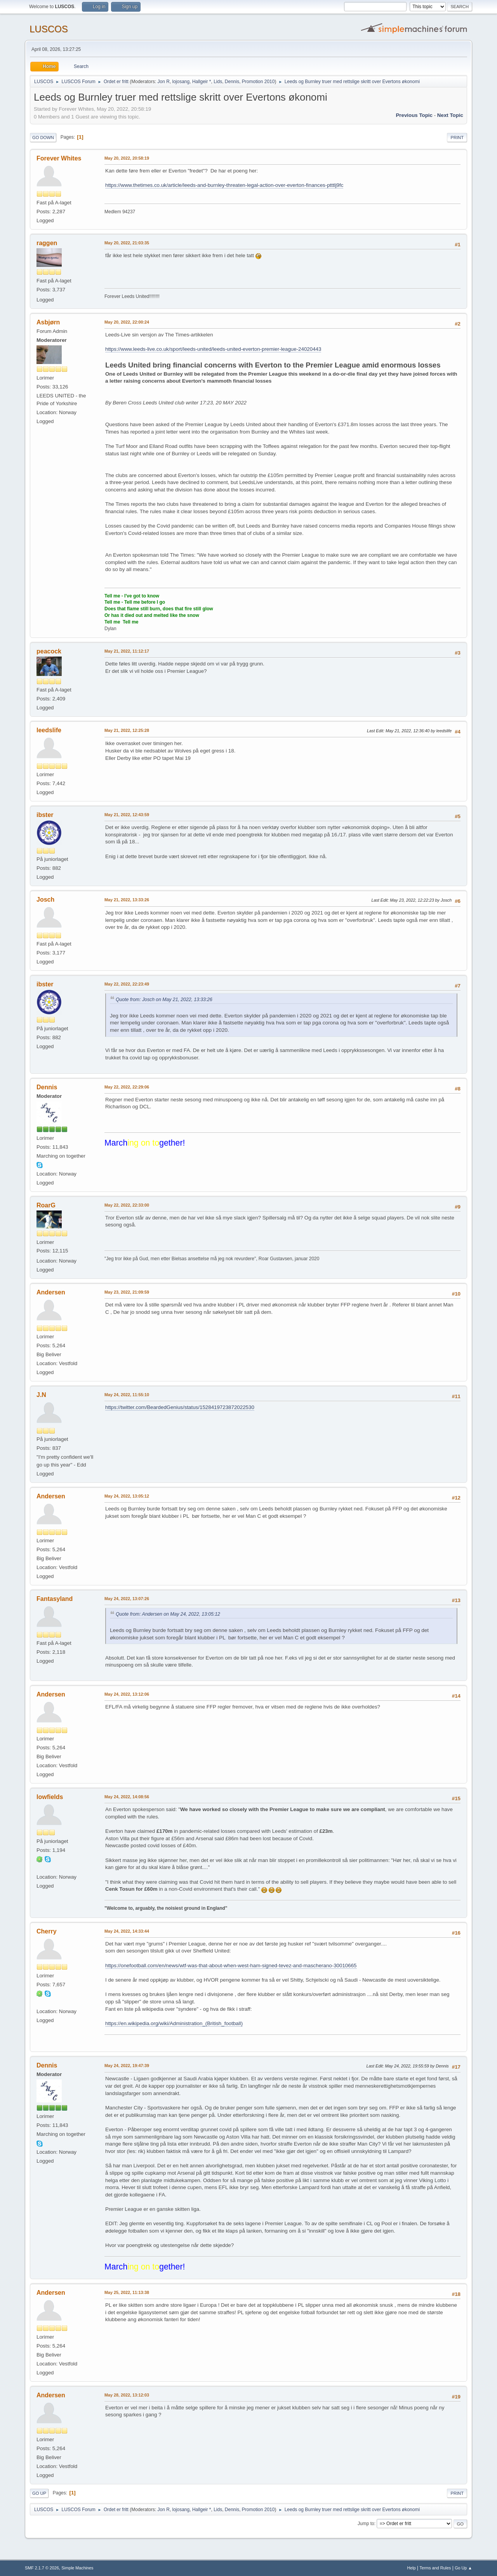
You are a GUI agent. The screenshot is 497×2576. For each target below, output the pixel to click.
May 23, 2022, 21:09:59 (126, 1292)
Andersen (50, 1292)
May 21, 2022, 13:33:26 (126, 899)
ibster (45, 815)
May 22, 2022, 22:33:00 (126, 1205)
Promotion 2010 (258, 81)
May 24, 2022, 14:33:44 (126, 1931)
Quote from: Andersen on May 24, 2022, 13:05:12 (168, 1614)
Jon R (164, 81)
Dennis (232, 81)
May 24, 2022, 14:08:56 (126, 1796)
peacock (48, 651)
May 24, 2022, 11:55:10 (126, 1394)
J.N (41, 1395)
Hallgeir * (201, 81)
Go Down (43, 137)
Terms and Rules (435, 2568)
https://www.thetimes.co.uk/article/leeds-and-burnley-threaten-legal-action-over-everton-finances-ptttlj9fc (224, 185)
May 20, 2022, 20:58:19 (126, 158)
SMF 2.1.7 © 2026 (42, 2568)
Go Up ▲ (463, 2568)
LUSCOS (49, 29)
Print (457, 137)
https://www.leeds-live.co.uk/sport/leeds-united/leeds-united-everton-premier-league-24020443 (213, 349)
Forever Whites (58, 158)
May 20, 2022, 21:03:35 (126, 242)
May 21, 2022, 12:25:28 (126, 730)
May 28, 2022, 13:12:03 (126, 2395)
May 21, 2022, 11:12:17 (126, 651)
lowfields (49, 1797)
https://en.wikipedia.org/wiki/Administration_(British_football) (174, 2023)
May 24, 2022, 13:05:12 (126, 1496)
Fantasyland (54, 1598)
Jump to (366, 2523)
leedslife (48, 730)
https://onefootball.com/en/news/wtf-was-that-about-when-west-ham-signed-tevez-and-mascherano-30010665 (231, 1965)
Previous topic (414, 115)
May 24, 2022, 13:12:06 (126, 1694)
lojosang (181, 81)
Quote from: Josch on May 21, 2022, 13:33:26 (164, 999)
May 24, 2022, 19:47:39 (126, 2065)
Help (411, 2568)
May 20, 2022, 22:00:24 (126, 322)
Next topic (450, 115)
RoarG (46, 1205)
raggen (46, 243)
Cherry (46, 1931)
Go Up (39, 2493)
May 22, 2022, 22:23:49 (126, 984)
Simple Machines (77, 2568)
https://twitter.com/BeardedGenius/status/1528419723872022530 (179, 1407)
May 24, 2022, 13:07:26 (126, 1598)
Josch (45, 899)
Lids (218, 81)
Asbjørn (48, 322)
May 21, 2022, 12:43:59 (126, 814)
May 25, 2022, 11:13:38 (126, 2292)
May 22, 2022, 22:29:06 (126, 1087)
